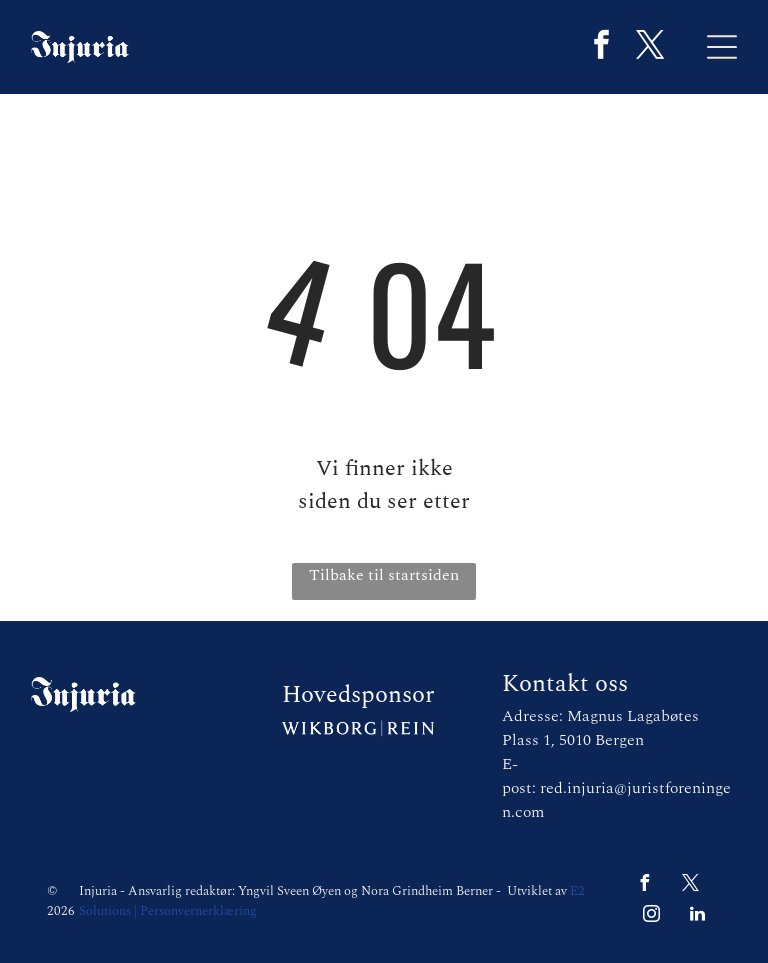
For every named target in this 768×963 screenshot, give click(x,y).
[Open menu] (722, 47)
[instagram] (652, 916)
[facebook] (602, 47)
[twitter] (651, 47)
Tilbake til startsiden (384, 575)
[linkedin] (698, 916)
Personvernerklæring (198, 911)
